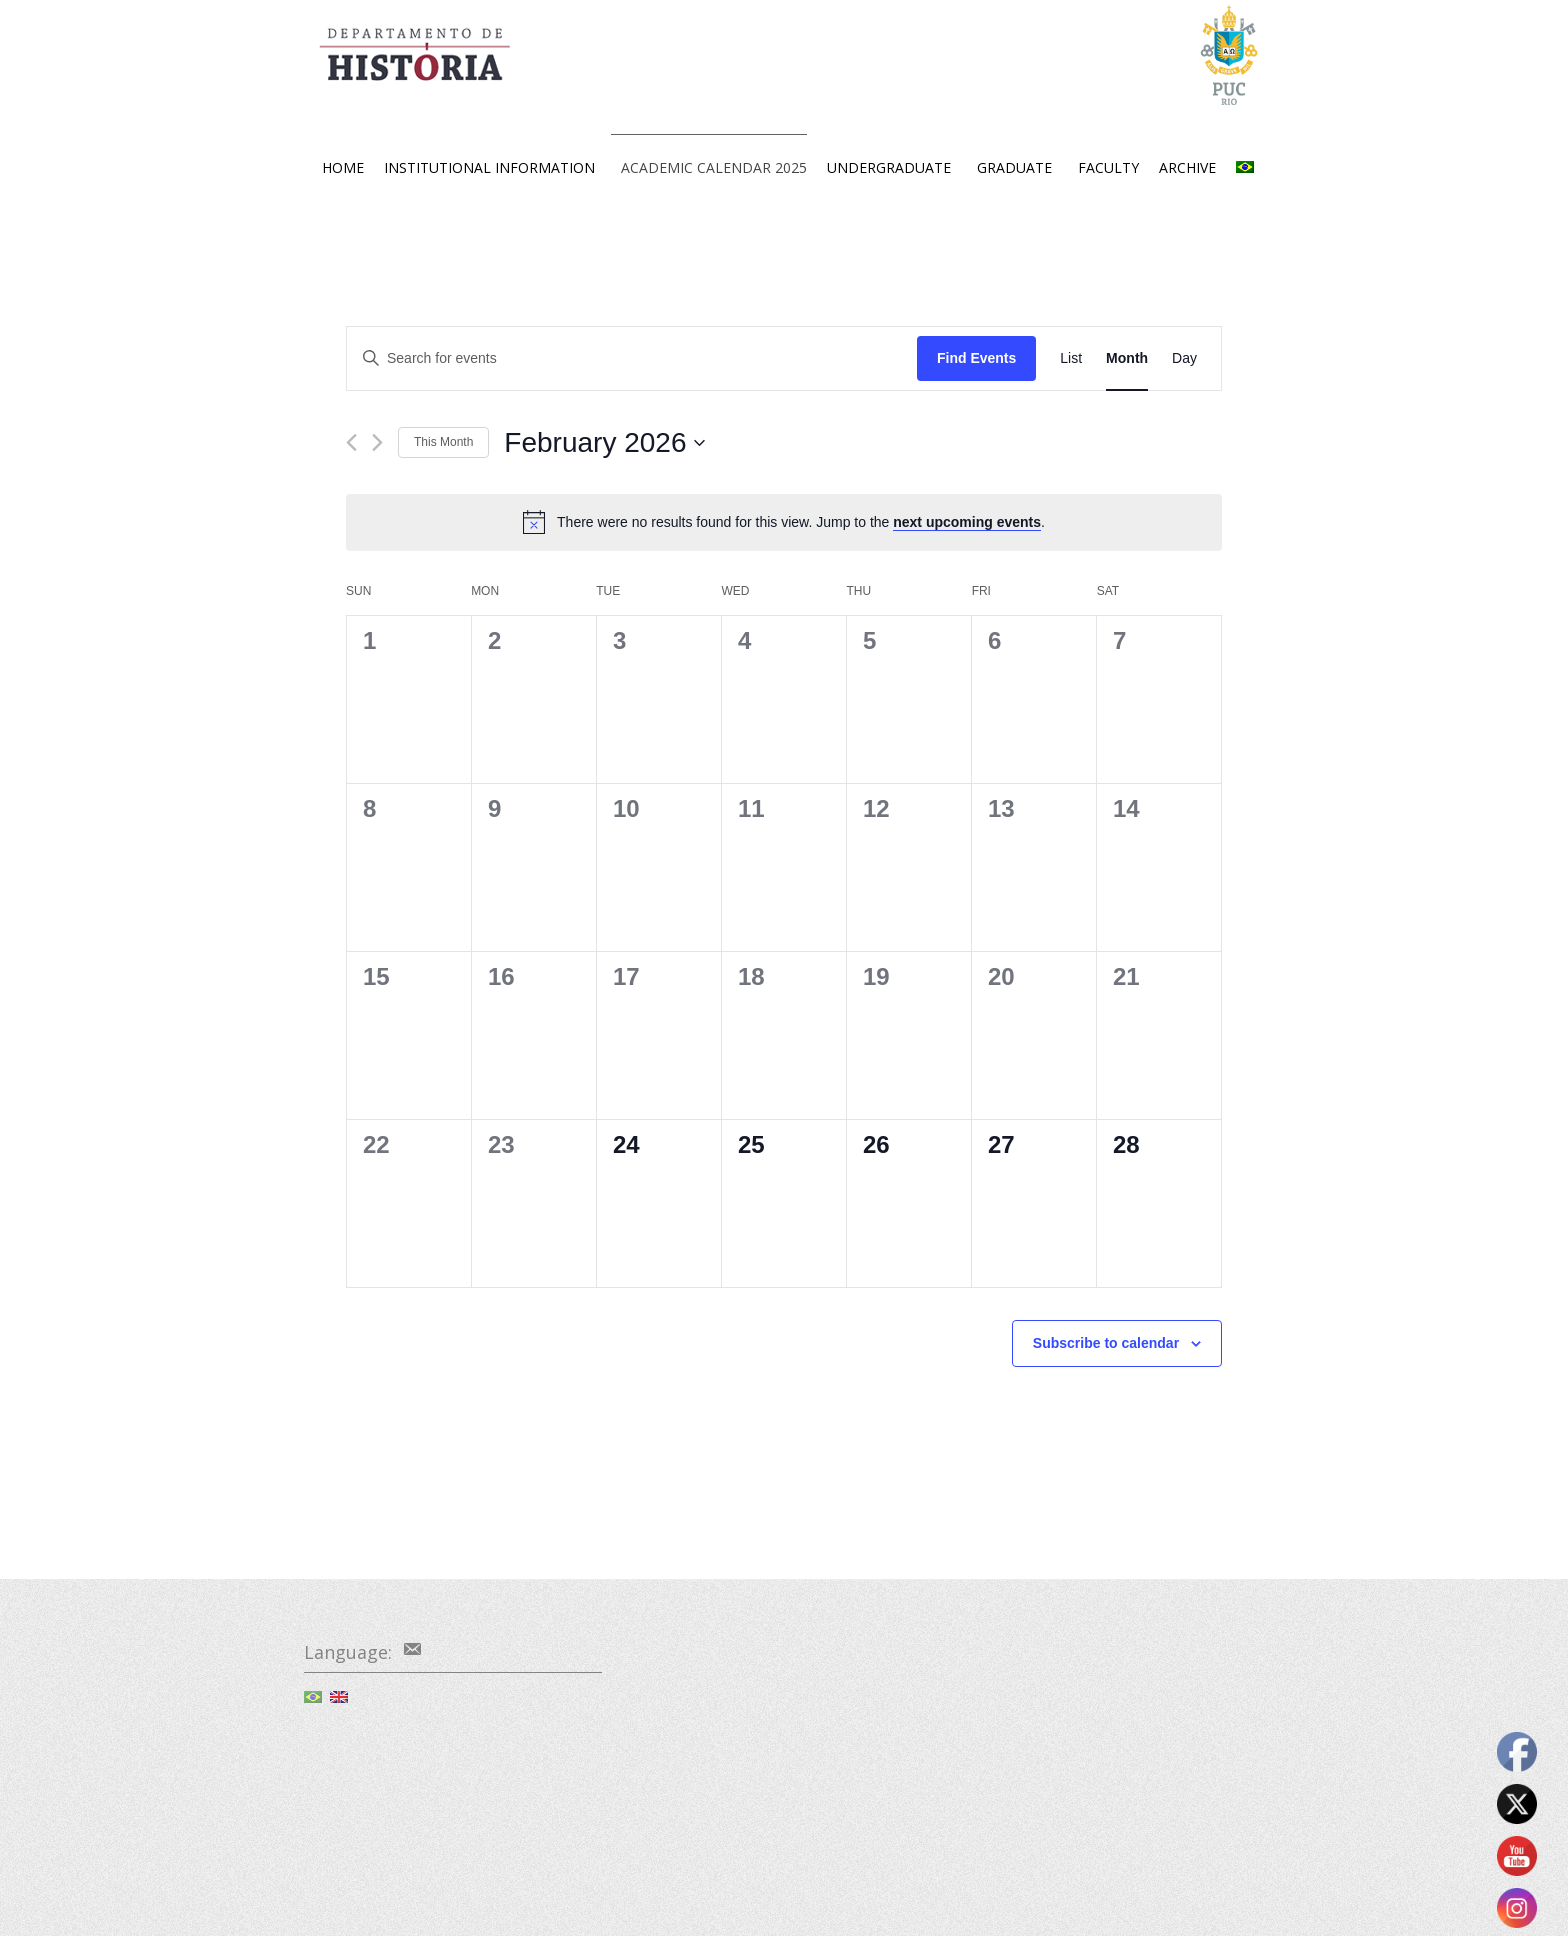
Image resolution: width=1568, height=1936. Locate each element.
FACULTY (1108, 167)
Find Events (976, 358)
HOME (343, 167)
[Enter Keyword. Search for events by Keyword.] (632, 358)
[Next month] (377, 442)
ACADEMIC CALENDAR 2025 (714, 167)
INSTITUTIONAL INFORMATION (489, 167)
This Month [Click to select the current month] (443, 442)
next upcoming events (967, 522)
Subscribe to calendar (1106, 1343)
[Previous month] (351, 442)
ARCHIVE (1187, 167)
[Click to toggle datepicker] (604, 443)
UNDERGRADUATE (889, 167)
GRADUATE (1014, 167)
